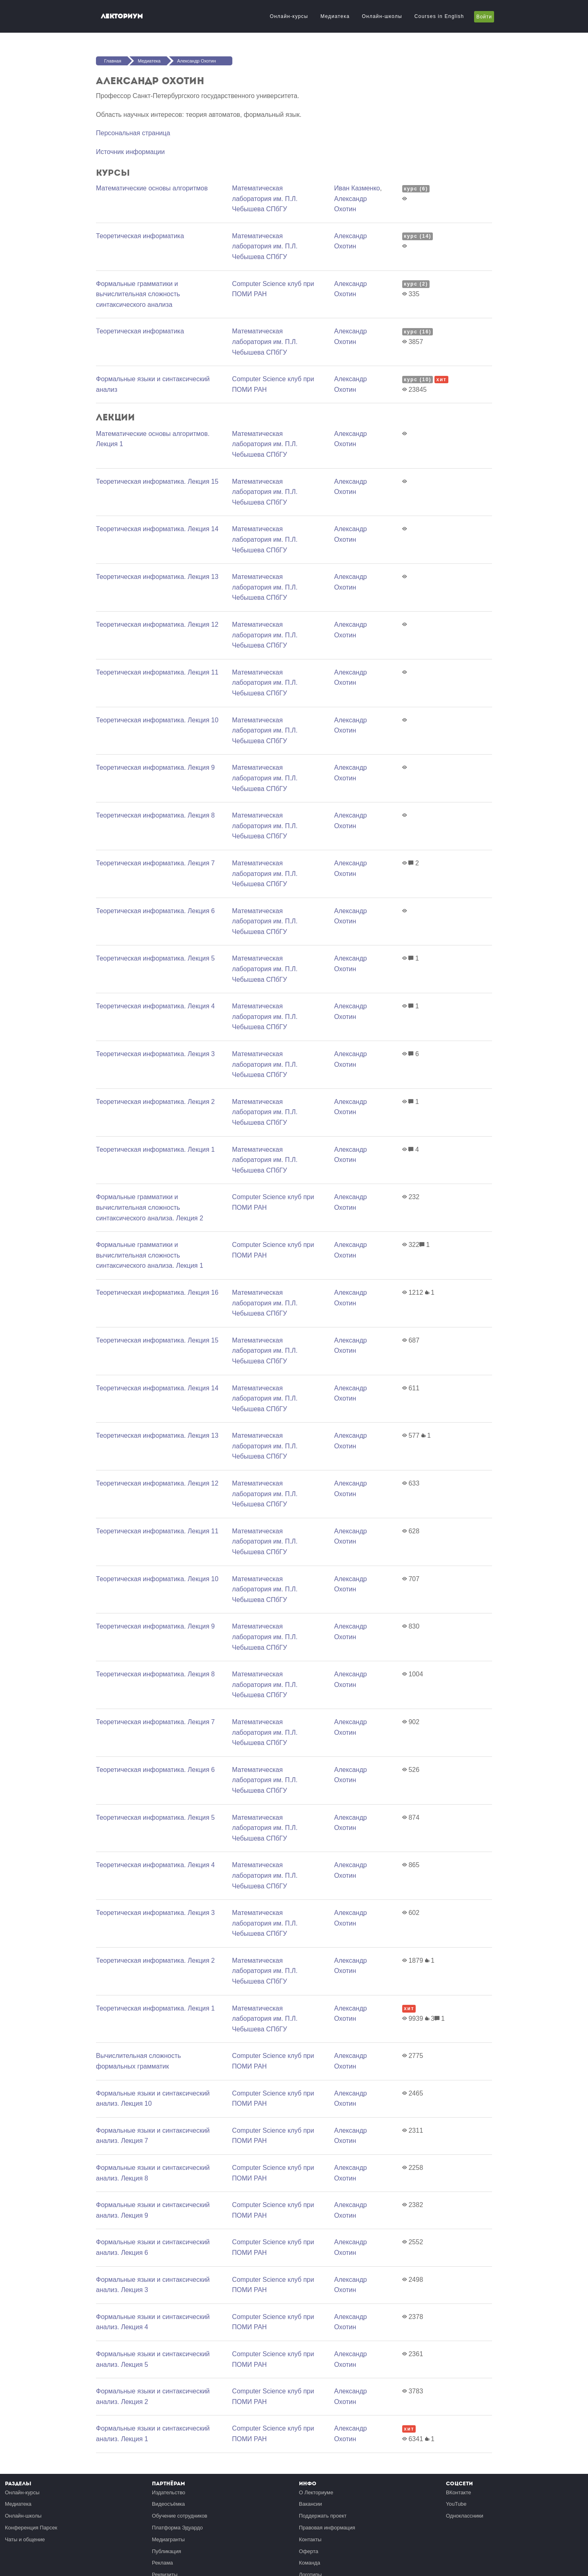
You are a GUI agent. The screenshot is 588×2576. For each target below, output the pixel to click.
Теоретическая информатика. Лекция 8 (155, 815)
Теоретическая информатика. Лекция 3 (155, 1053)
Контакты (310, 2539)
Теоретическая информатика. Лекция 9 (155, 767)
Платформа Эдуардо (177, 2528)
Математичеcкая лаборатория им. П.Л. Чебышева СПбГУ (264, 198)
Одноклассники (464, 2516)
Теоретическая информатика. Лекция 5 (155, 958)
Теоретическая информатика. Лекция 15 (157, 481)
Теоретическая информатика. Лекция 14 (157, 528)
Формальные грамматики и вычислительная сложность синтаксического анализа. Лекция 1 (149, 1255)
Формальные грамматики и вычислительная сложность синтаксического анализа (138, 294)
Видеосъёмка (168, 2504)
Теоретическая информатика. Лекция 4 (155, 1006)
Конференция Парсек (31, 2528)
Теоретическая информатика (140, 235)
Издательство (168, 2492)
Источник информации (130, 151)
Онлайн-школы (382, 16)
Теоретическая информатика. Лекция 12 (157, 624)
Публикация (166, 2551)
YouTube (456, 2504)
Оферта (308, 2551)
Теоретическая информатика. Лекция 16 (157, 1292)
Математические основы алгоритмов (152, 188)
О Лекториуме (316, 2492)
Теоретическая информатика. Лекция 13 (157, 576)
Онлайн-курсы (289, 16)
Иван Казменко (357, 188)
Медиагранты (168, 2539)
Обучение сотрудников (179, 2516)
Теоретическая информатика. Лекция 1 (155, 1149)
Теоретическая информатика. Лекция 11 (157, 672)
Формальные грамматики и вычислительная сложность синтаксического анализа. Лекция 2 (149, 1207)
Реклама (162, 2563)
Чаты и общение (25, 2539)
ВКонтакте (458, 2492)
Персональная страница (133, 133)
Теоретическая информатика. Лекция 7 (155, 863)
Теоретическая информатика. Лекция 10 (157, 720)
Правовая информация (327, 2528)
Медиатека (335, 16)
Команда (309, 2563)
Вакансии (310, 2504)
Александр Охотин (196, 60)
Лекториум (122, 16)
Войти (484, 17)
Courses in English (439, 16)
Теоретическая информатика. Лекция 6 (155, 910)
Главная (112, 60)
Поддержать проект (323, 2516)
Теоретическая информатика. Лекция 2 (155, 1101)
